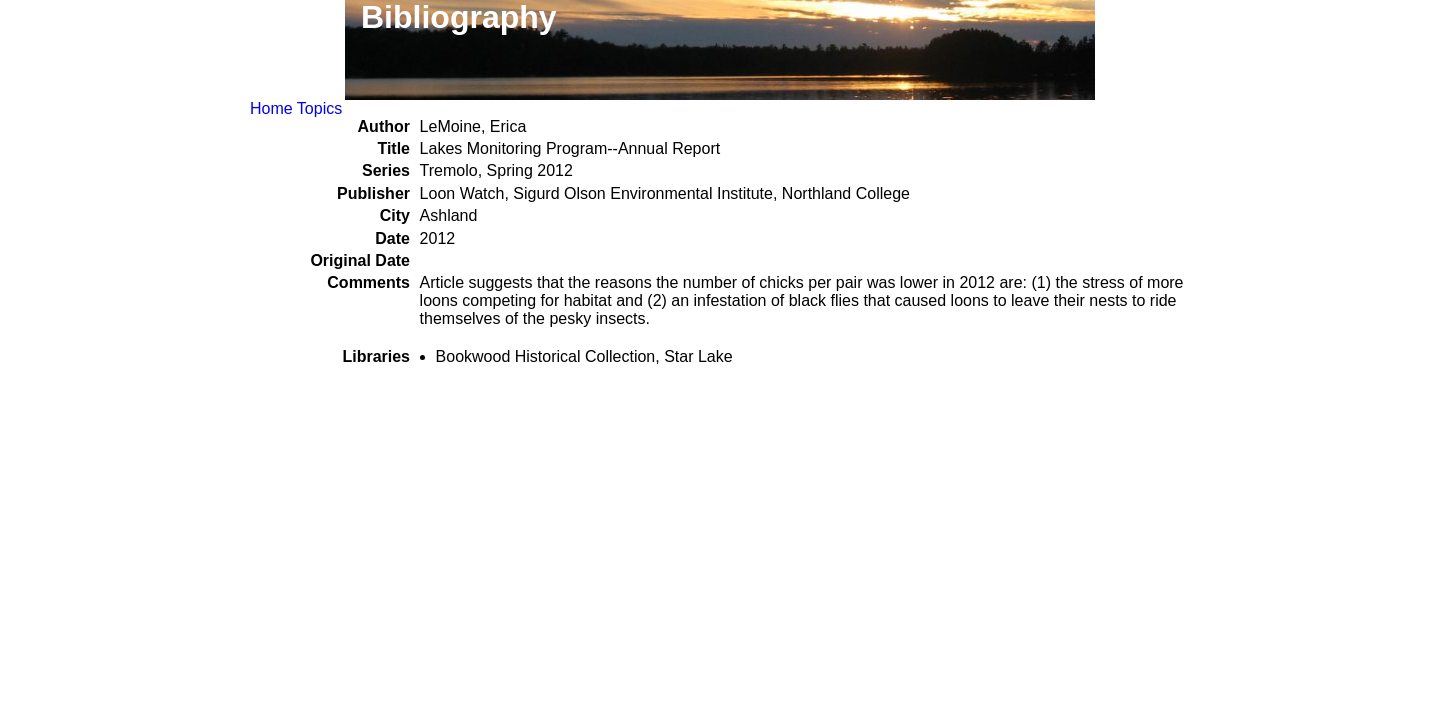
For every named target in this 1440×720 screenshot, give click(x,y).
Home (271, 108)
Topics (319, 108)
